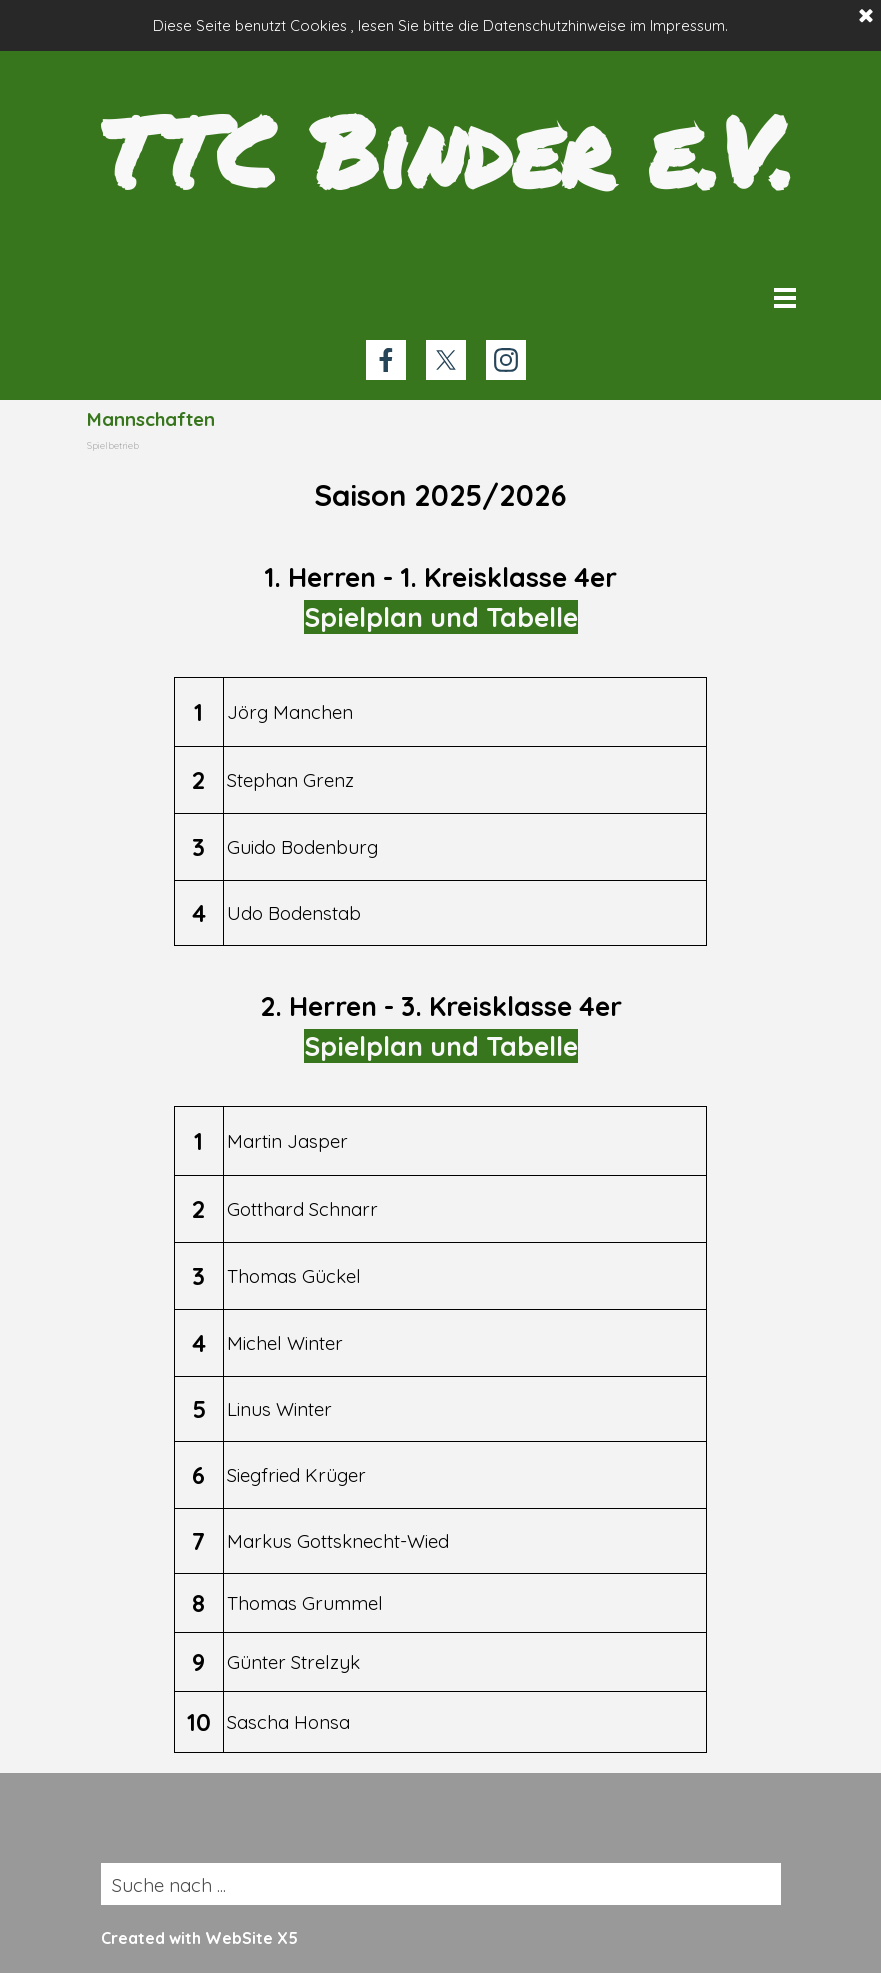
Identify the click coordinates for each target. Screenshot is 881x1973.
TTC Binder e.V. (447, 150)
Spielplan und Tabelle (441, 617)
